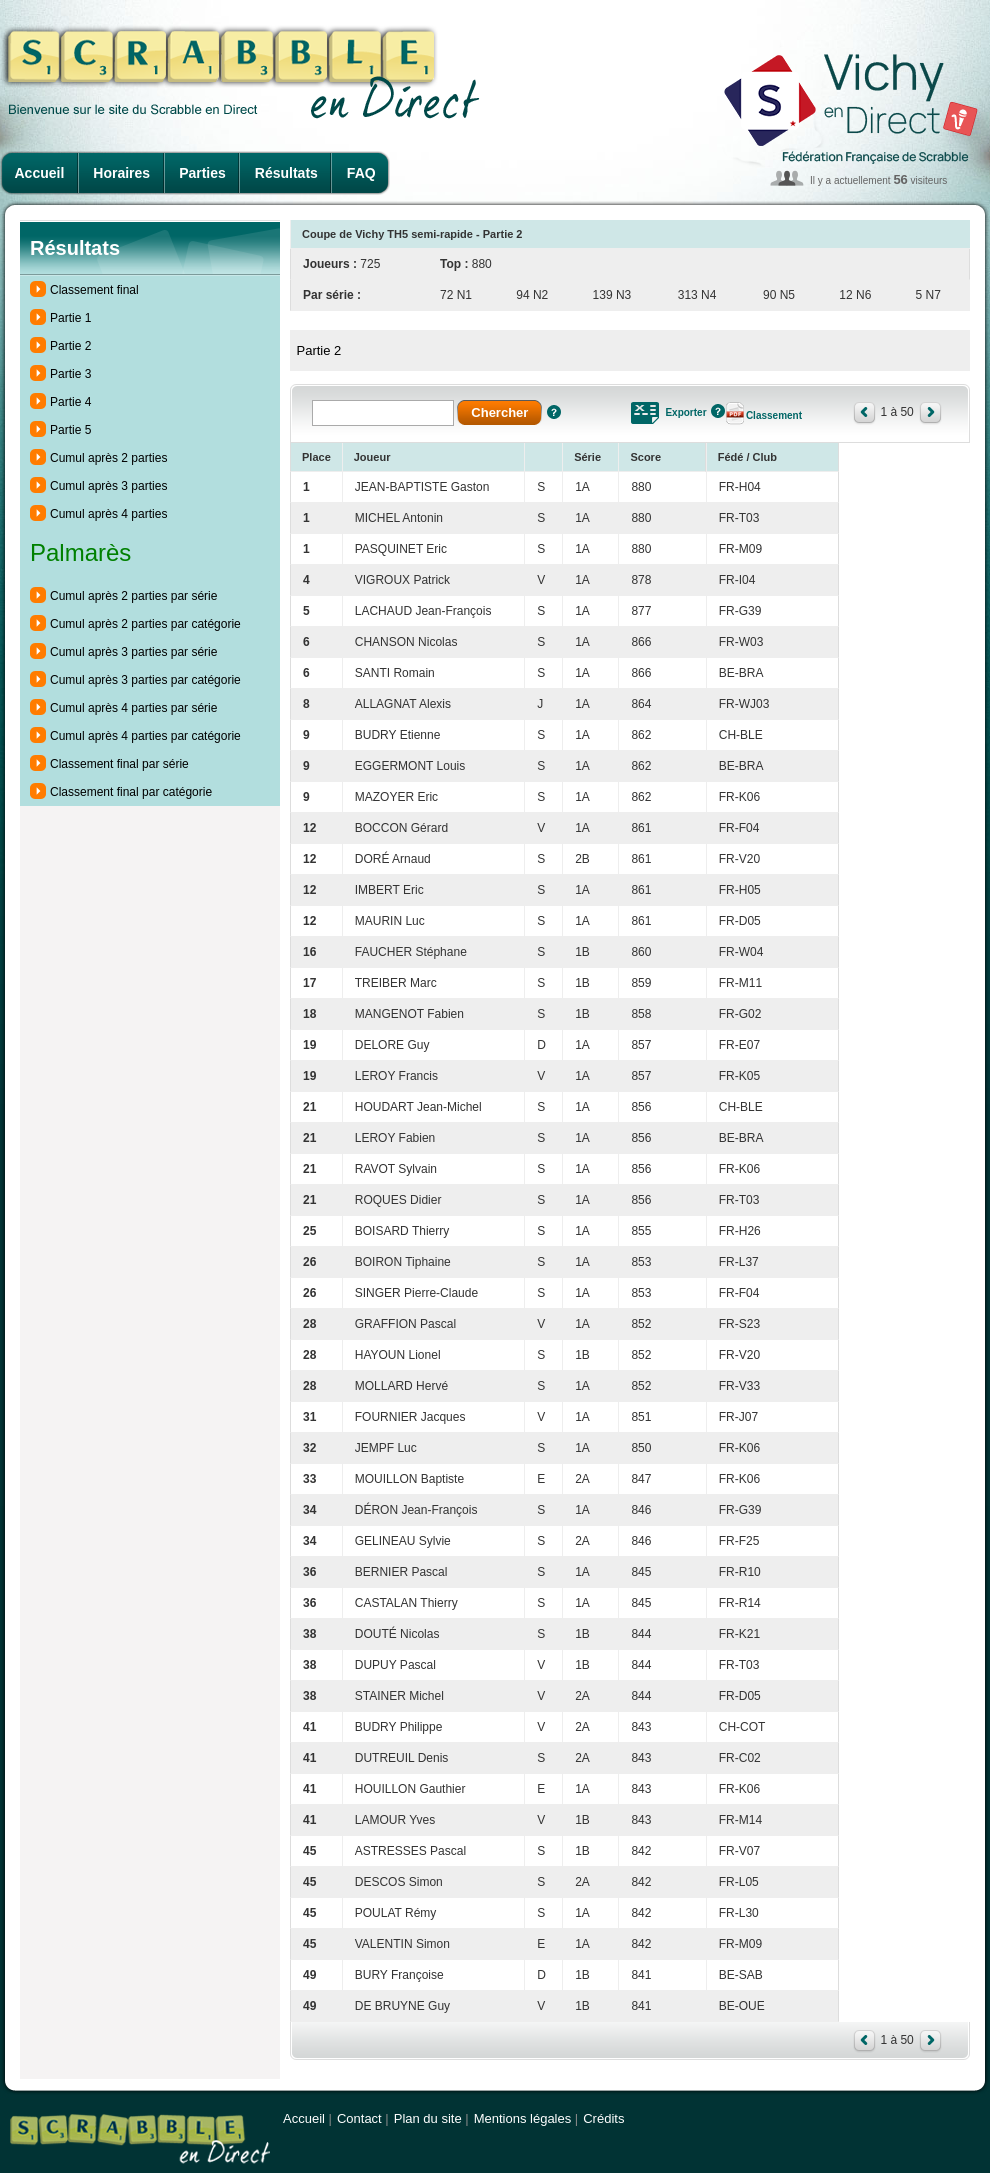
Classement (774, 415)
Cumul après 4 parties (108, 514)
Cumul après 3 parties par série (133, 652)
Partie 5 (70, 430)
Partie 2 (70, 346)
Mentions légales (523, 2118)
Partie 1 (70, 318)
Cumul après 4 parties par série (133, 708)
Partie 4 (70, 402)
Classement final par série (119, 764)
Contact (359, 2118)
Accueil (40, 173)
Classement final (94, 290)
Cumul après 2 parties (108, 458)
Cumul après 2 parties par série (133, 596)
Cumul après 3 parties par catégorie (145, 680)
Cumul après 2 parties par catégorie (145, 624)
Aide (554, 412)
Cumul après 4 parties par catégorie (145, 736)
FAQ (361, 173)
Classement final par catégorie (131, 792)
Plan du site (428, 2118)
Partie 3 (70, 374)
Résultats (286, 173)
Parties (202, 173)
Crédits (603, 2118)
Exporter (685, 412)
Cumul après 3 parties (108, 486)
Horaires (121, 173)
